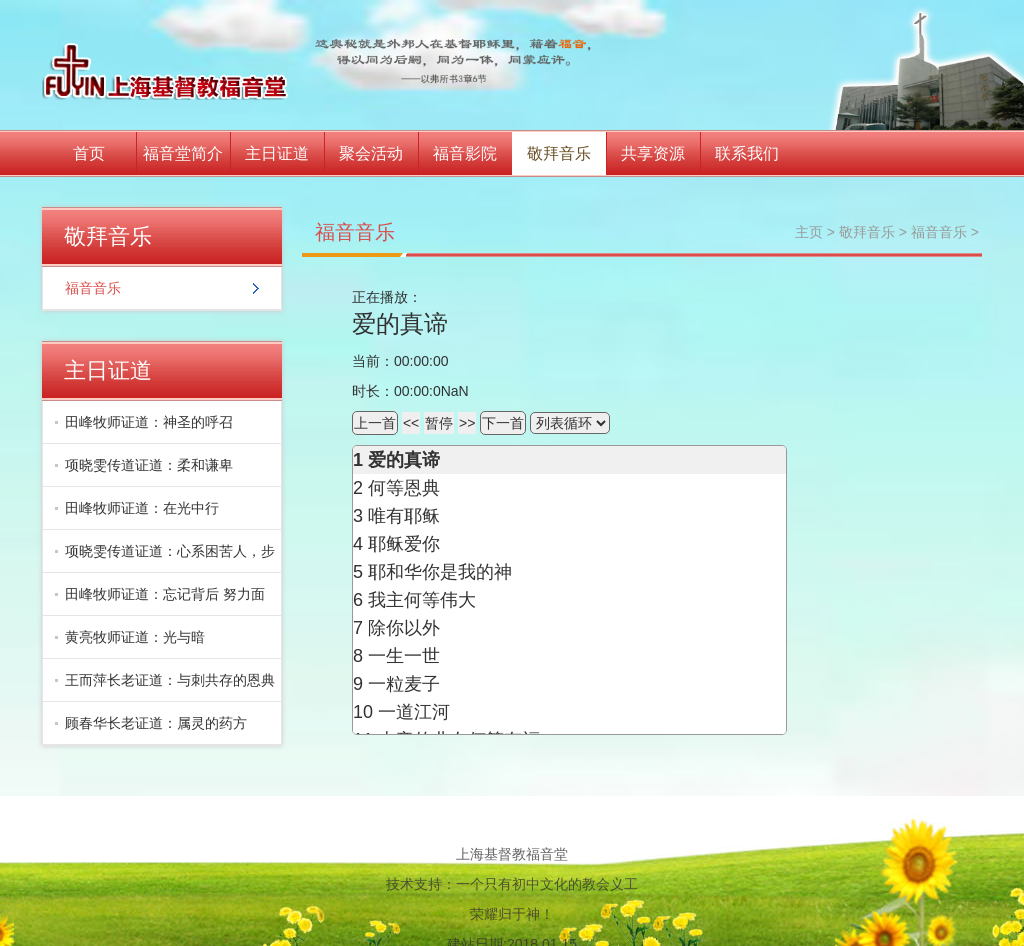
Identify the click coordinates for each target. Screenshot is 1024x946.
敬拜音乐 (559, 153)
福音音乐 (93, 288)
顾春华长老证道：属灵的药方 (156, 723)
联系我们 (747, 153)
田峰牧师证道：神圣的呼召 (149, 422)
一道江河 (414, 712)
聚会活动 (371, 153)
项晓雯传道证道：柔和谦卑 (149, 465)
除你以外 (404, 628)
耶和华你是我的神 (440, 572)
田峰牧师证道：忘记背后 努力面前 (160, 601)
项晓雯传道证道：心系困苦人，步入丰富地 (165, 558)
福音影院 (465, 153)
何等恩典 (404, 488)
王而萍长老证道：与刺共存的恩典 (170, 680)
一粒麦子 (404, 684)
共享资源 (653, 153)
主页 (809, 232)
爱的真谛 (404, 460)
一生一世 (404, 656)
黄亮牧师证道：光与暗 (135, 637)
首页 (89, 153)
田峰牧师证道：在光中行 (142, 508)
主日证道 (277, 153)
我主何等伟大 (422, 600)
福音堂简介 (183, 153)
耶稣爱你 (404, 544)
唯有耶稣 (404, 516)
